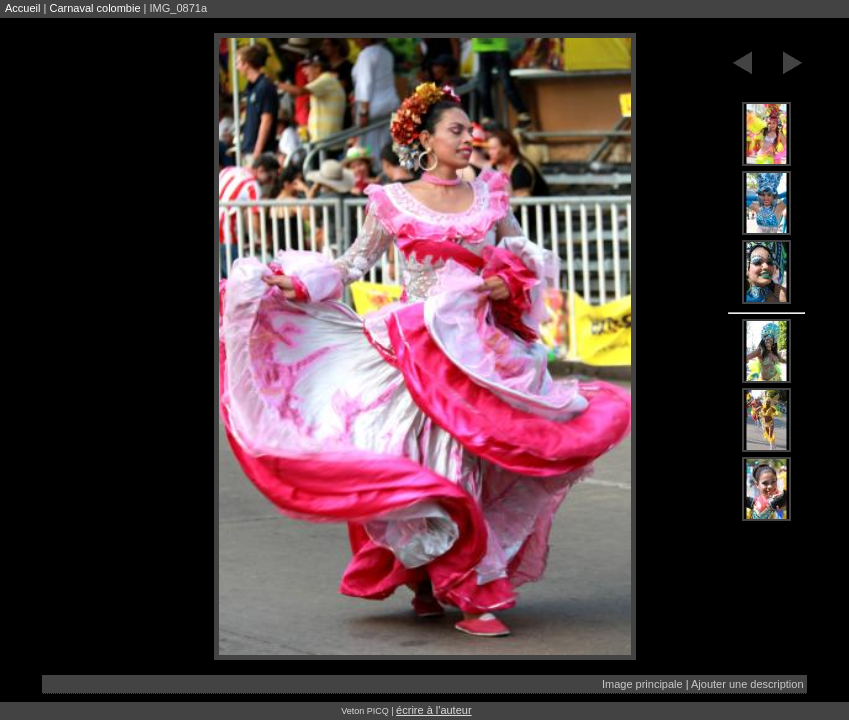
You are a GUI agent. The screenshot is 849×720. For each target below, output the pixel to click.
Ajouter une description (747, 684)
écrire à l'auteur (433, 710)
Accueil (22, 8)
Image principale (642, 684)
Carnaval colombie (94, 8)
